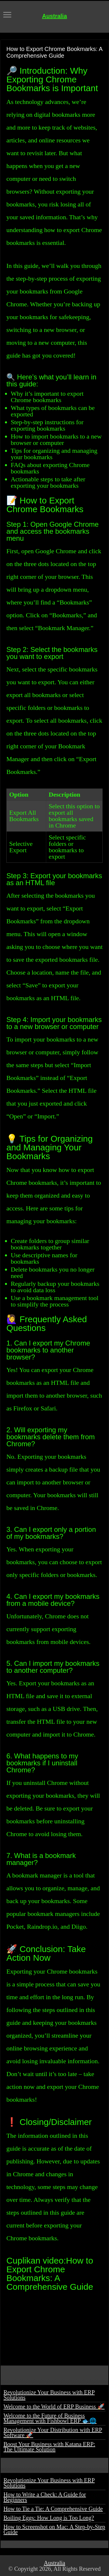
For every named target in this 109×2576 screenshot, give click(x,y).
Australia (54, 16)
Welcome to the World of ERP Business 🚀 (54, 2406)
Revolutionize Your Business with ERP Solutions (49, 2395)
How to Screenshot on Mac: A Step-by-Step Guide (54, 2529)
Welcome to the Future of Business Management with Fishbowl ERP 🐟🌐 (50, 2418)
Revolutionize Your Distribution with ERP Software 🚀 (52, 2432)
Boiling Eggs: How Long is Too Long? (48, 2518)
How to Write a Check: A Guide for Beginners (44, 2497)
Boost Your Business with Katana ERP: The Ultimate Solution (49, 2447)
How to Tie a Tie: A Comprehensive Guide (53, 2509)
